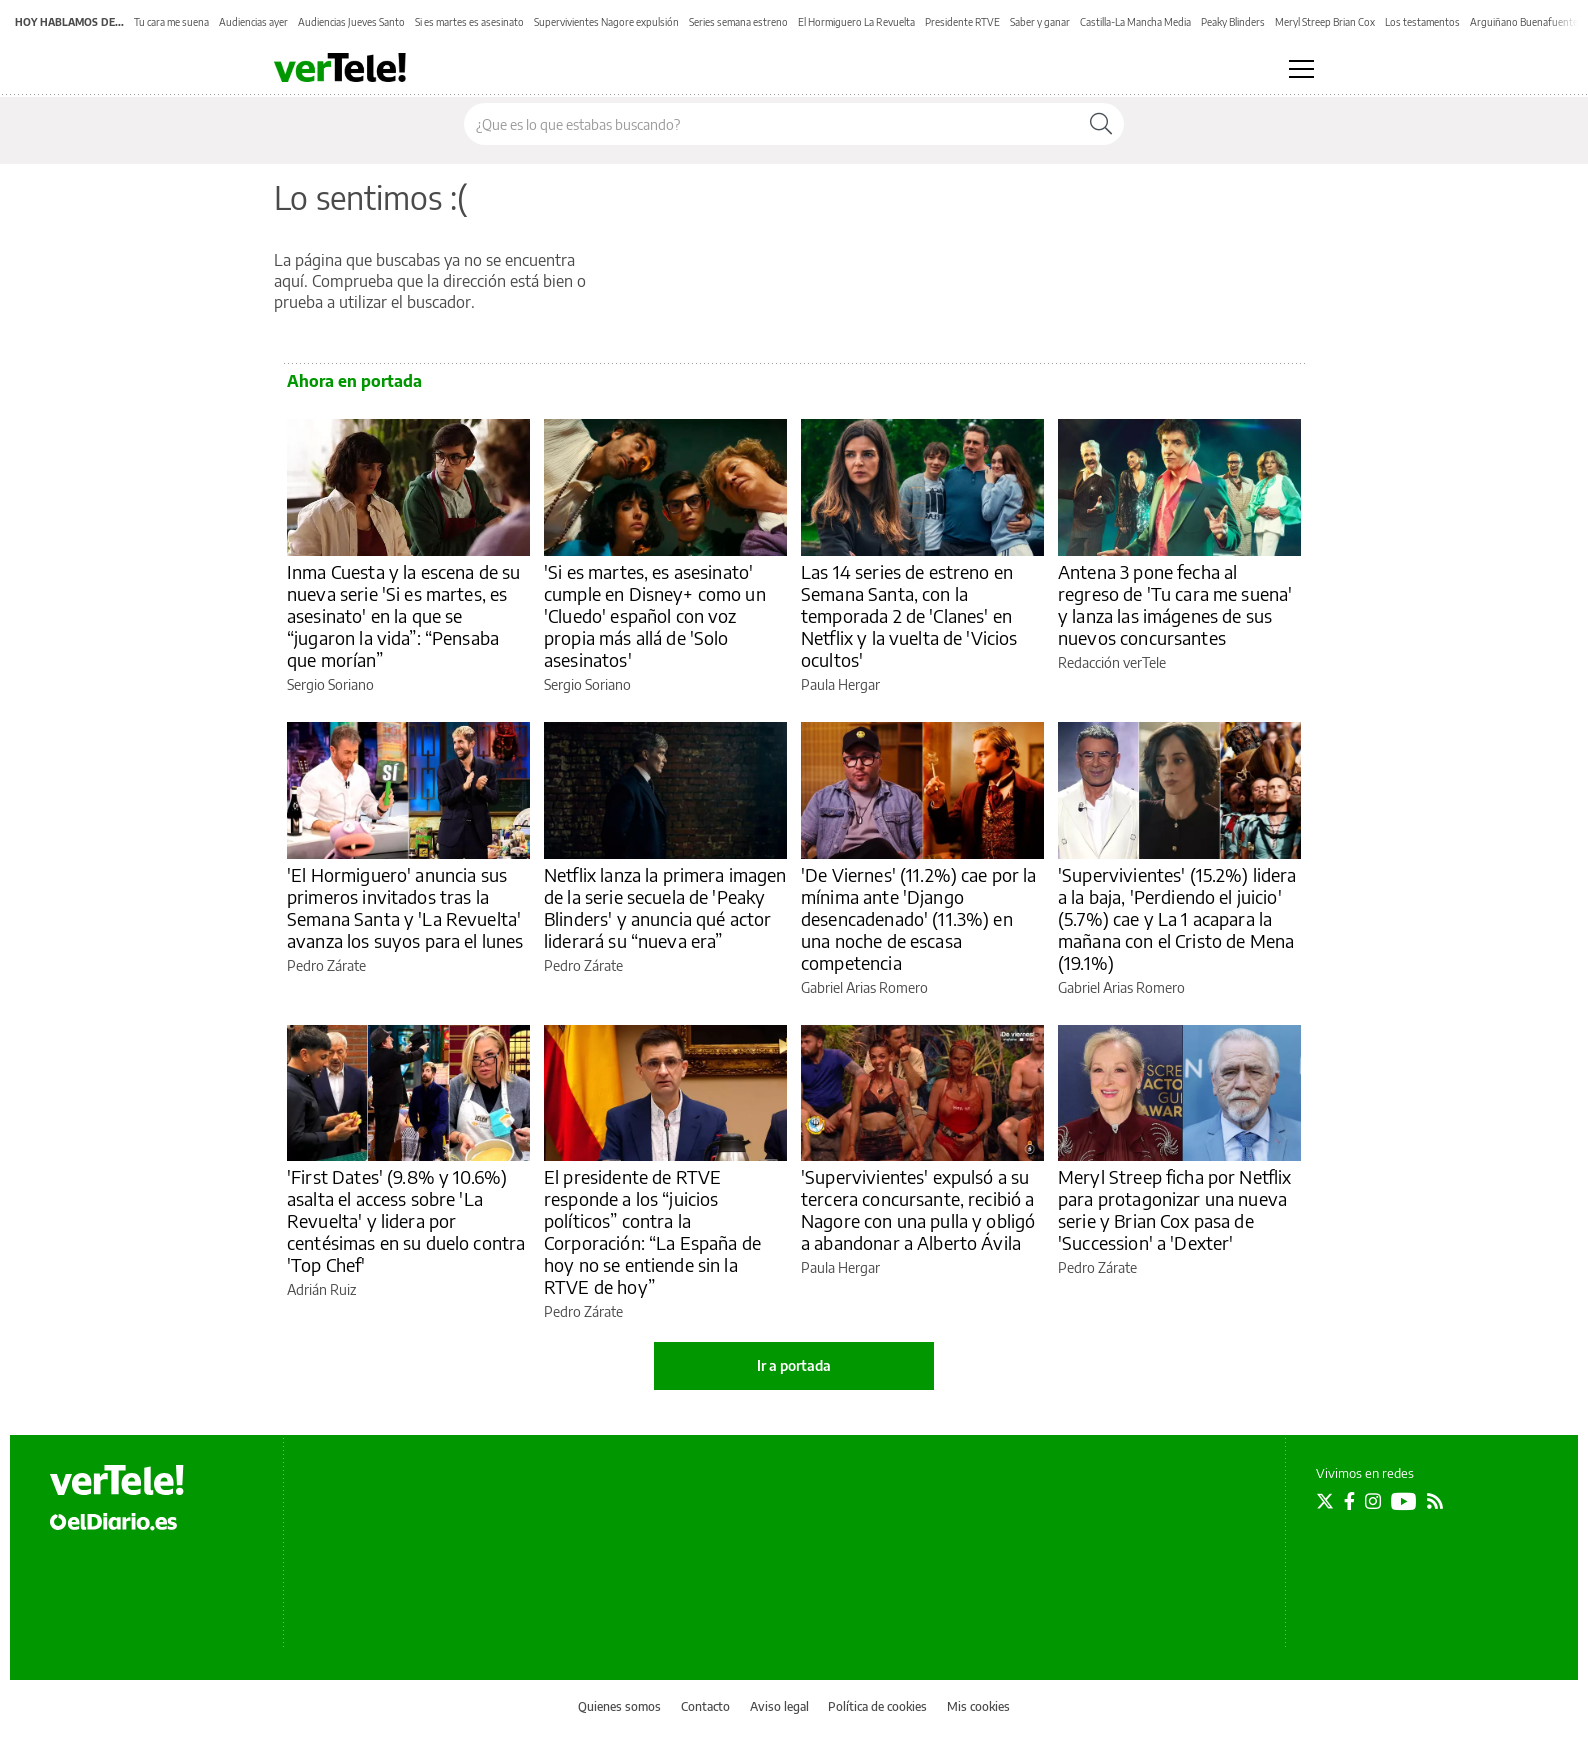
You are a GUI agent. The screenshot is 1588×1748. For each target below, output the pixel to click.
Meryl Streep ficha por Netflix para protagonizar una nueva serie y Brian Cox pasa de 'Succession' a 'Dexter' (1175, 1209)
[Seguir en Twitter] (1325, 1501)
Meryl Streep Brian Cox (1325, 22)
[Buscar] (1101, 124)
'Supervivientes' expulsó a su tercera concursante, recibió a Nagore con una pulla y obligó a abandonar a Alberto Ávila (918, 1209)
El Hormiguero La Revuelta (856, 22)
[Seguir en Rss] (1435, 1501)
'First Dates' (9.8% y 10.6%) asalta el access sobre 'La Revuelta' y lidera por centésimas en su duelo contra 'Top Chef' (406, 1220)
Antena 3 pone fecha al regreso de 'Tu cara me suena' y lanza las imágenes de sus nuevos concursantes (1175, 604)
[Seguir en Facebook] (1349, 1501)
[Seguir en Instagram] (1373, 1501)
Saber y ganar (1040, 22)
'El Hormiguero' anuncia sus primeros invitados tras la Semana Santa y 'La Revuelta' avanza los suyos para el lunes (405, 907)
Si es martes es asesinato (469, 22)
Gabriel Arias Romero (864, 987)
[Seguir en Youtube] (1404, 1501)
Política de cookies (877, 1706)
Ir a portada (794, 1365)
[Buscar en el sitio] (771, 124)
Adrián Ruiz (321, 1289)
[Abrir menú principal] (1301, 69)
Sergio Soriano (330, 684)
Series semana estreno (738, 22)
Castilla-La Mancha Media (1135, 22)
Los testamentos (1422, 22)
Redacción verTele (1112, 662)
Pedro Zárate (326, 965)
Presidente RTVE (962, 22)
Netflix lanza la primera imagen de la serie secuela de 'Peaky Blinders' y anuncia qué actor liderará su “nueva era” (665, 907)
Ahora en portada (354, 381)
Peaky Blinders (1233, 22)
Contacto (705, 1706)
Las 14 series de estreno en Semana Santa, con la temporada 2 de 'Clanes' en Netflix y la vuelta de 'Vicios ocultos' (909, 615)
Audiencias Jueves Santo (351, 22)
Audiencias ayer (253, 22)
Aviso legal (779, 1706)
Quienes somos (619, 1706)
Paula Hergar (840, 684)
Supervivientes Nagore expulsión (606, 22)
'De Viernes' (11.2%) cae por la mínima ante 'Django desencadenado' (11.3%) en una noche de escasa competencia (919, 918)
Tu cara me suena (171, 22)
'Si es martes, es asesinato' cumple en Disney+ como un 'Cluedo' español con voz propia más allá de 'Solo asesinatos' (655, 615)
